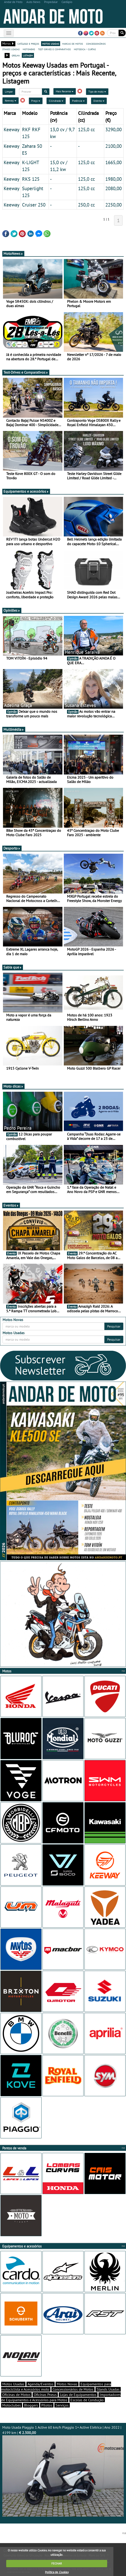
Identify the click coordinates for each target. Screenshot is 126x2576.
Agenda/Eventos (40, 2384)
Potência (78, 100)
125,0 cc (86, 129)
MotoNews (13, 253)
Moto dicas (13, 1086)
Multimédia (13, 729)
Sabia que (12, 967)
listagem (28, 55)
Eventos (11, 1205)
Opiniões (11, 610)
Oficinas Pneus (45, 2394)
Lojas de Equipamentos (78, 2394)
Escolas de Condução (87, 2400)
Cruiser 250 (33, 204)
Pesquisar (113, 1326)
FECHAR (56, 2563)
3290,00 (113, 129)
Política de (56, 2572)
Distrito (98, 100)
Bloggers (31, 2405)
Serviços (62, 2405)
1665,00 (113, 162)
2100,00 (113, 146)
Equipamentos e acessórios (26, 491)
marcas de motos (72, 43)
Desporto (11, 848)
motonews (29, 49)
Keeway (10, 100)
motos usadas (50, 43)
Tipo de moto (97, 91)
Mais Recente (64, 91)
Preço (35, 100)
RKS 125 (30, 179)
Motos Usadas (13, 2384)
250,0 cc (86, 204)
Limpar (9, 91)
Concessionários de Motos (73, 2389)
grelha (16, 55)
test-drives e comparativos (54, 49)
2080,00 (113, 188)
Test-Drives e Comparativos (25, 372)
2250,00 (113, 204)
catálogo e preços (28, 43)
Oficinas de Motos (16, 2394)
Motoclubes (11, 2405)
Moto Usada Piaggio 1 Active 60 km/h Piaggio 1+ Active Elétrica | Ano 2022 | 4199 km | (63, 2470)
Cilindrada (56, 100)
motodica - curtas (85, 49)
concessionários (96, 43)
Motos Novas (67, 2384)
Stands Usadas (108, 2389)
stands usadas (11, 49)
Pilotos (46, 2405)
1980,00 (113, 179)
